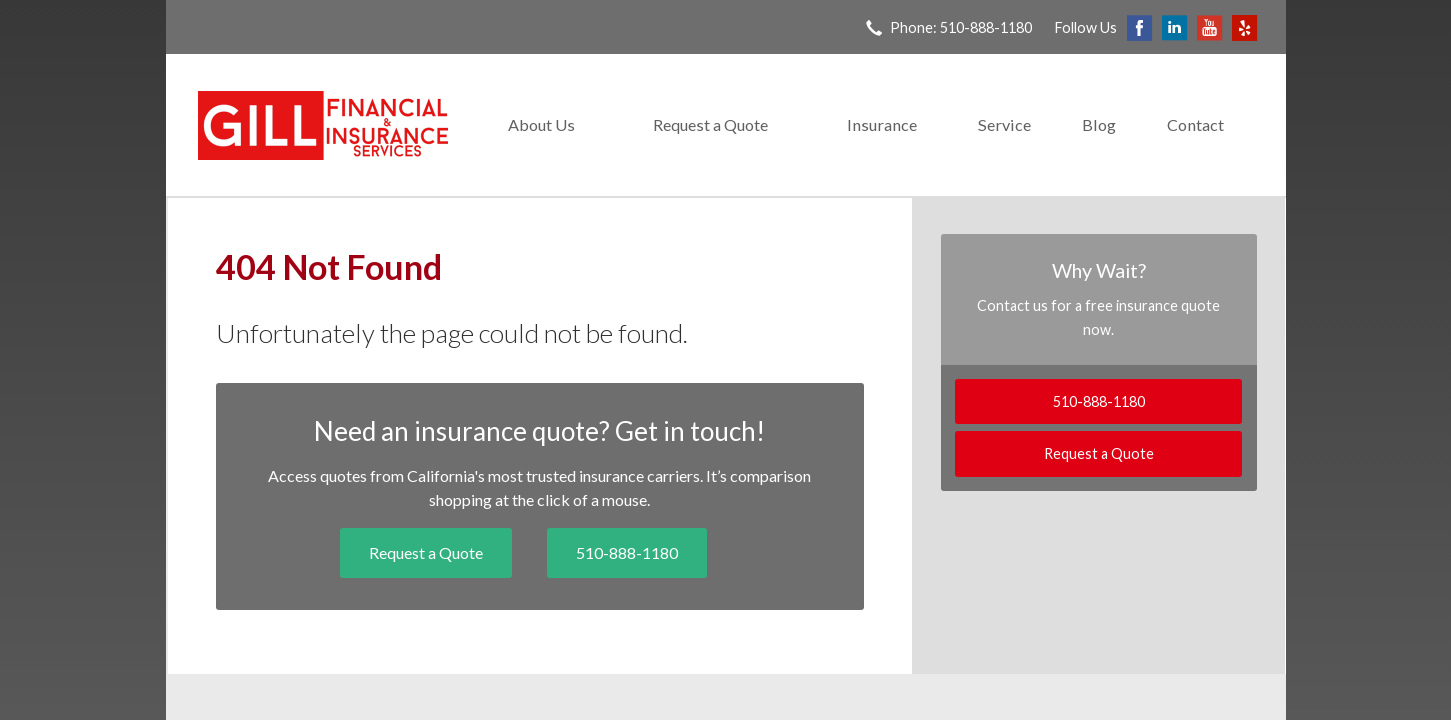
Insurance (882, 124)
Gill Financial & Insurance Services (323, 125)
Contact (1195, 124)
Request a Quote (710, 124)
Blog (1099, 124)
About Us (541, 124)
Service (1004, 124)
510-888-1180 (627, 552)
